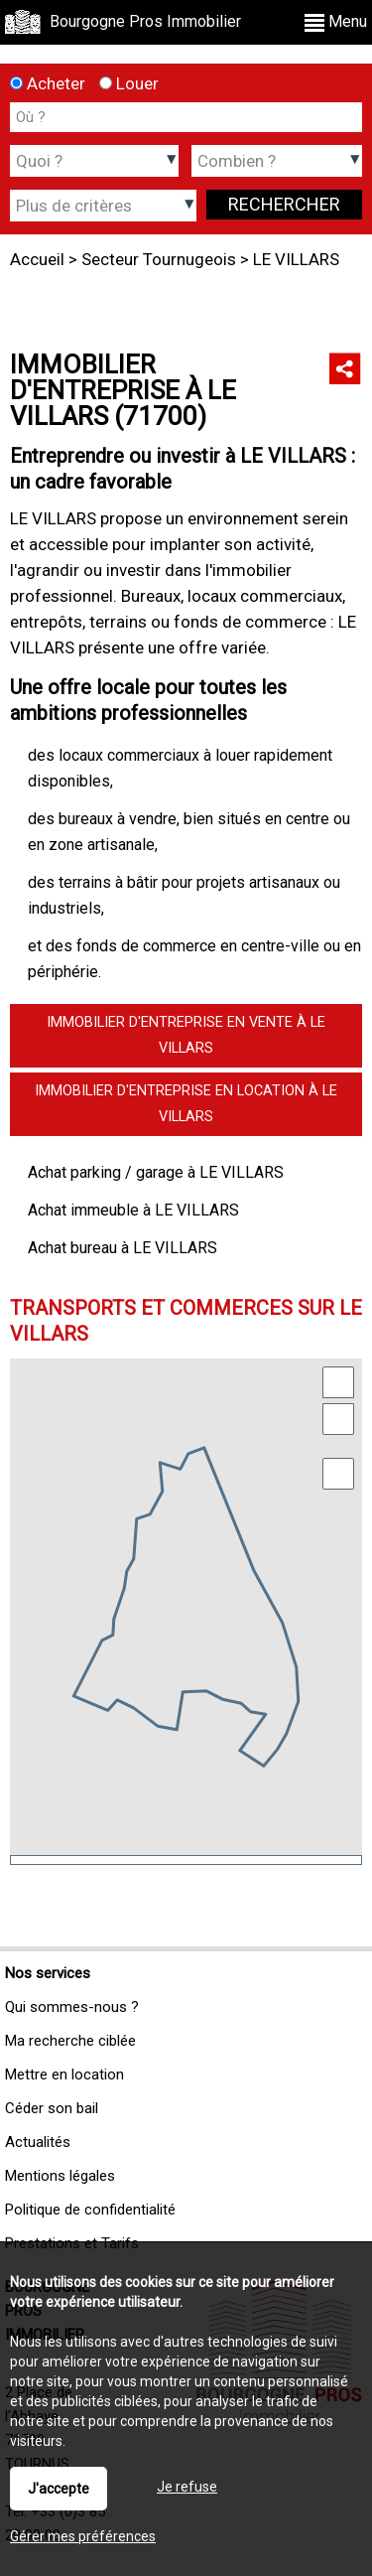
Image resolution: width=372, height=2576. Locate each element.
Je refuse (187, 2487)
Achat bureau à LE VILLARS (122, 1247)
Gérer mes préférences (83, 2536)
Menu (336, 21)
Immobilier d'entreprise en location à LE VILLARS (186, 1103)
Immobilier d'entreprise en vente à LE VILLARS (186, 1035)
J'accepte (58, 2489)
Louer (129, 83)
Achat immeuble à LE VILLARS (133, 1210)
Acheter (47, 83)
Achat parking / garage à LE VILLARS (156, 1172)
